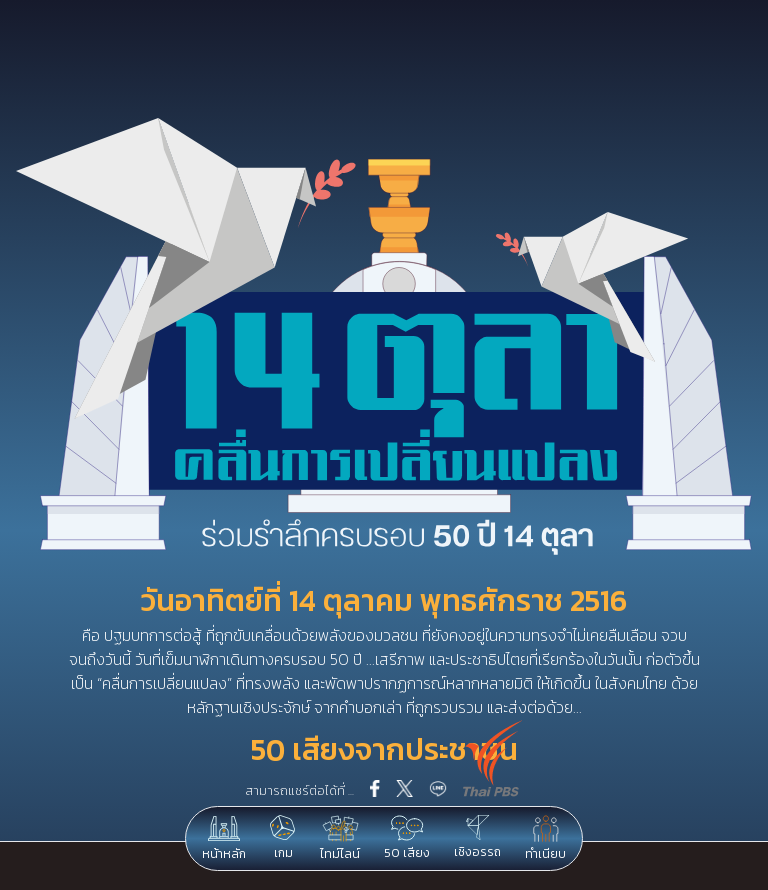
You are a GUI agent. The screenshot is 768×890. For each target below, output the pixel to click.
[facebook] (375, 790)
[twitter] (404, 790)
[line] (438, 791)
